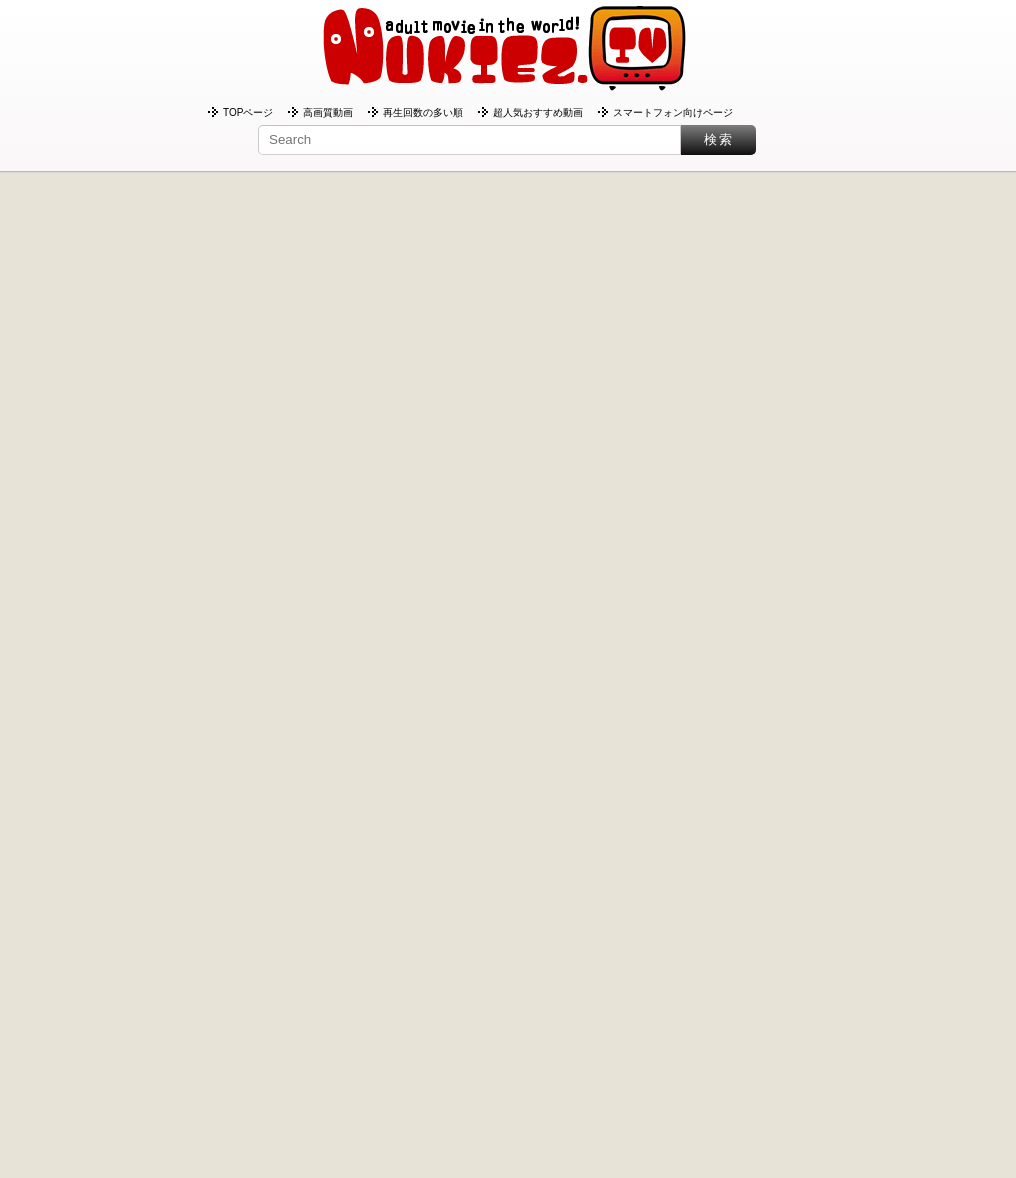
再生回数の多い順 (423, 112)
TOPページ (248, 112)
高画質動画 (328, 112)
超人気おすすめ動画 (538, 112)
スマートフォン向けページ (673, 112)
